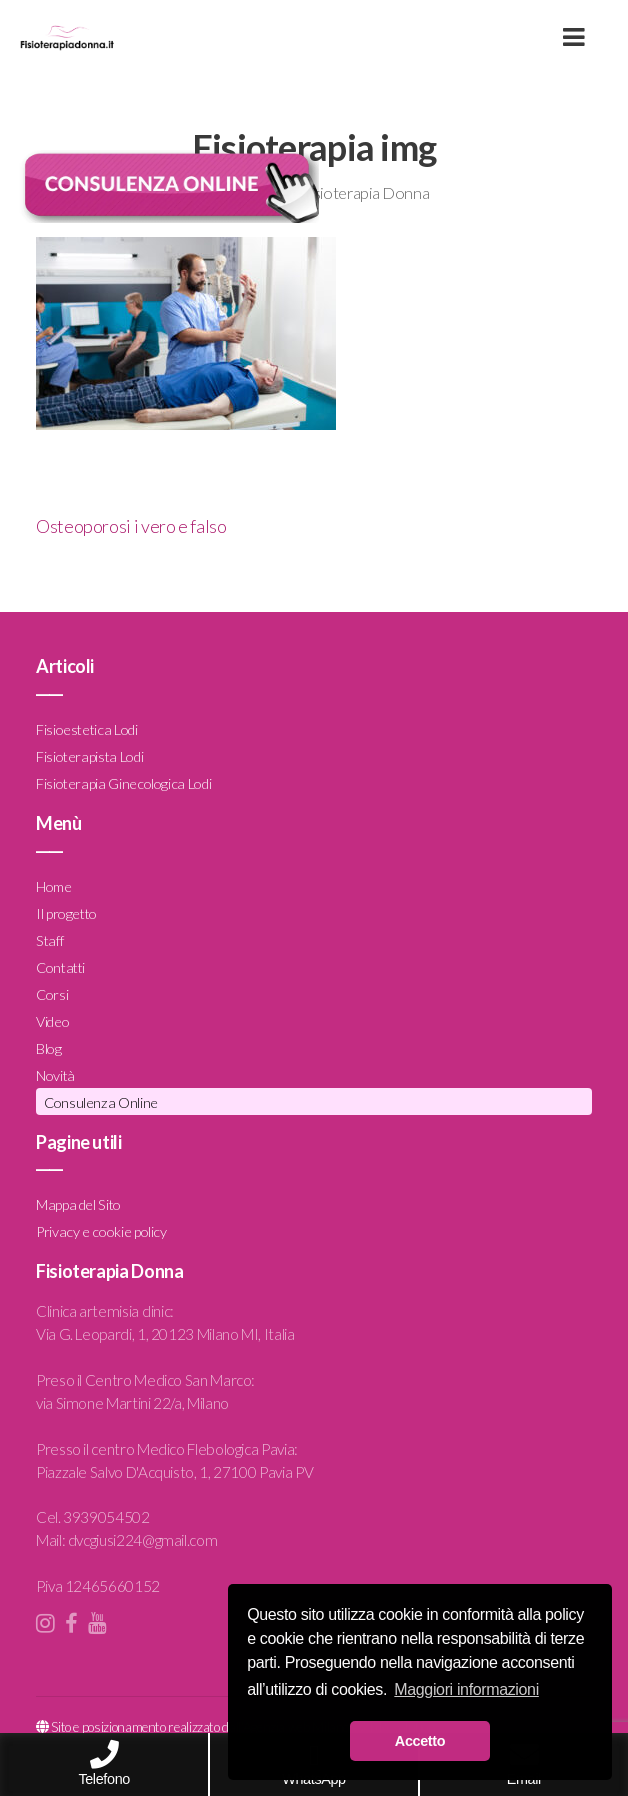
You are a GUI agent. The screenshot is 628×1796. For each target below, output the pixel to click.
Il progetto (66, 913)
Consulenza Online (101, 1102)
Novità (55, 1075)
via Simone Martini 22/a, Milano (132, 1403)
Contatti (60, 967)
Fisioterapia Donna (365, 192)
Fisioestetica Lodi (87, 729)
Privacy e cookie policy (101, 1231)
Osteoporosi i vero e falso (131, 526)
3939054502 (106, 1517)
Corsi (52, 994)
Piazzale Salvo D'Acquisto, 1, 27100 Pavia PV (174, 1472)
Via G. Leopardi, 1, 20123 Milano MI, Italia (165, 1334)
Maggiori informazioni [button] (466, 1689)
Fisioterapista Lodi (89, 756)
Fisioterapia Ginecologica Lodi (123, 783)
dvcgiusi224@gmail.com (142, 1540)
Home (54, 886)
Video (52, 1021)
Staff (49, 940)
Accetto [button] (420, 1741)
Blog (49, 1048)
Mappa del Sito (78, 1204)
